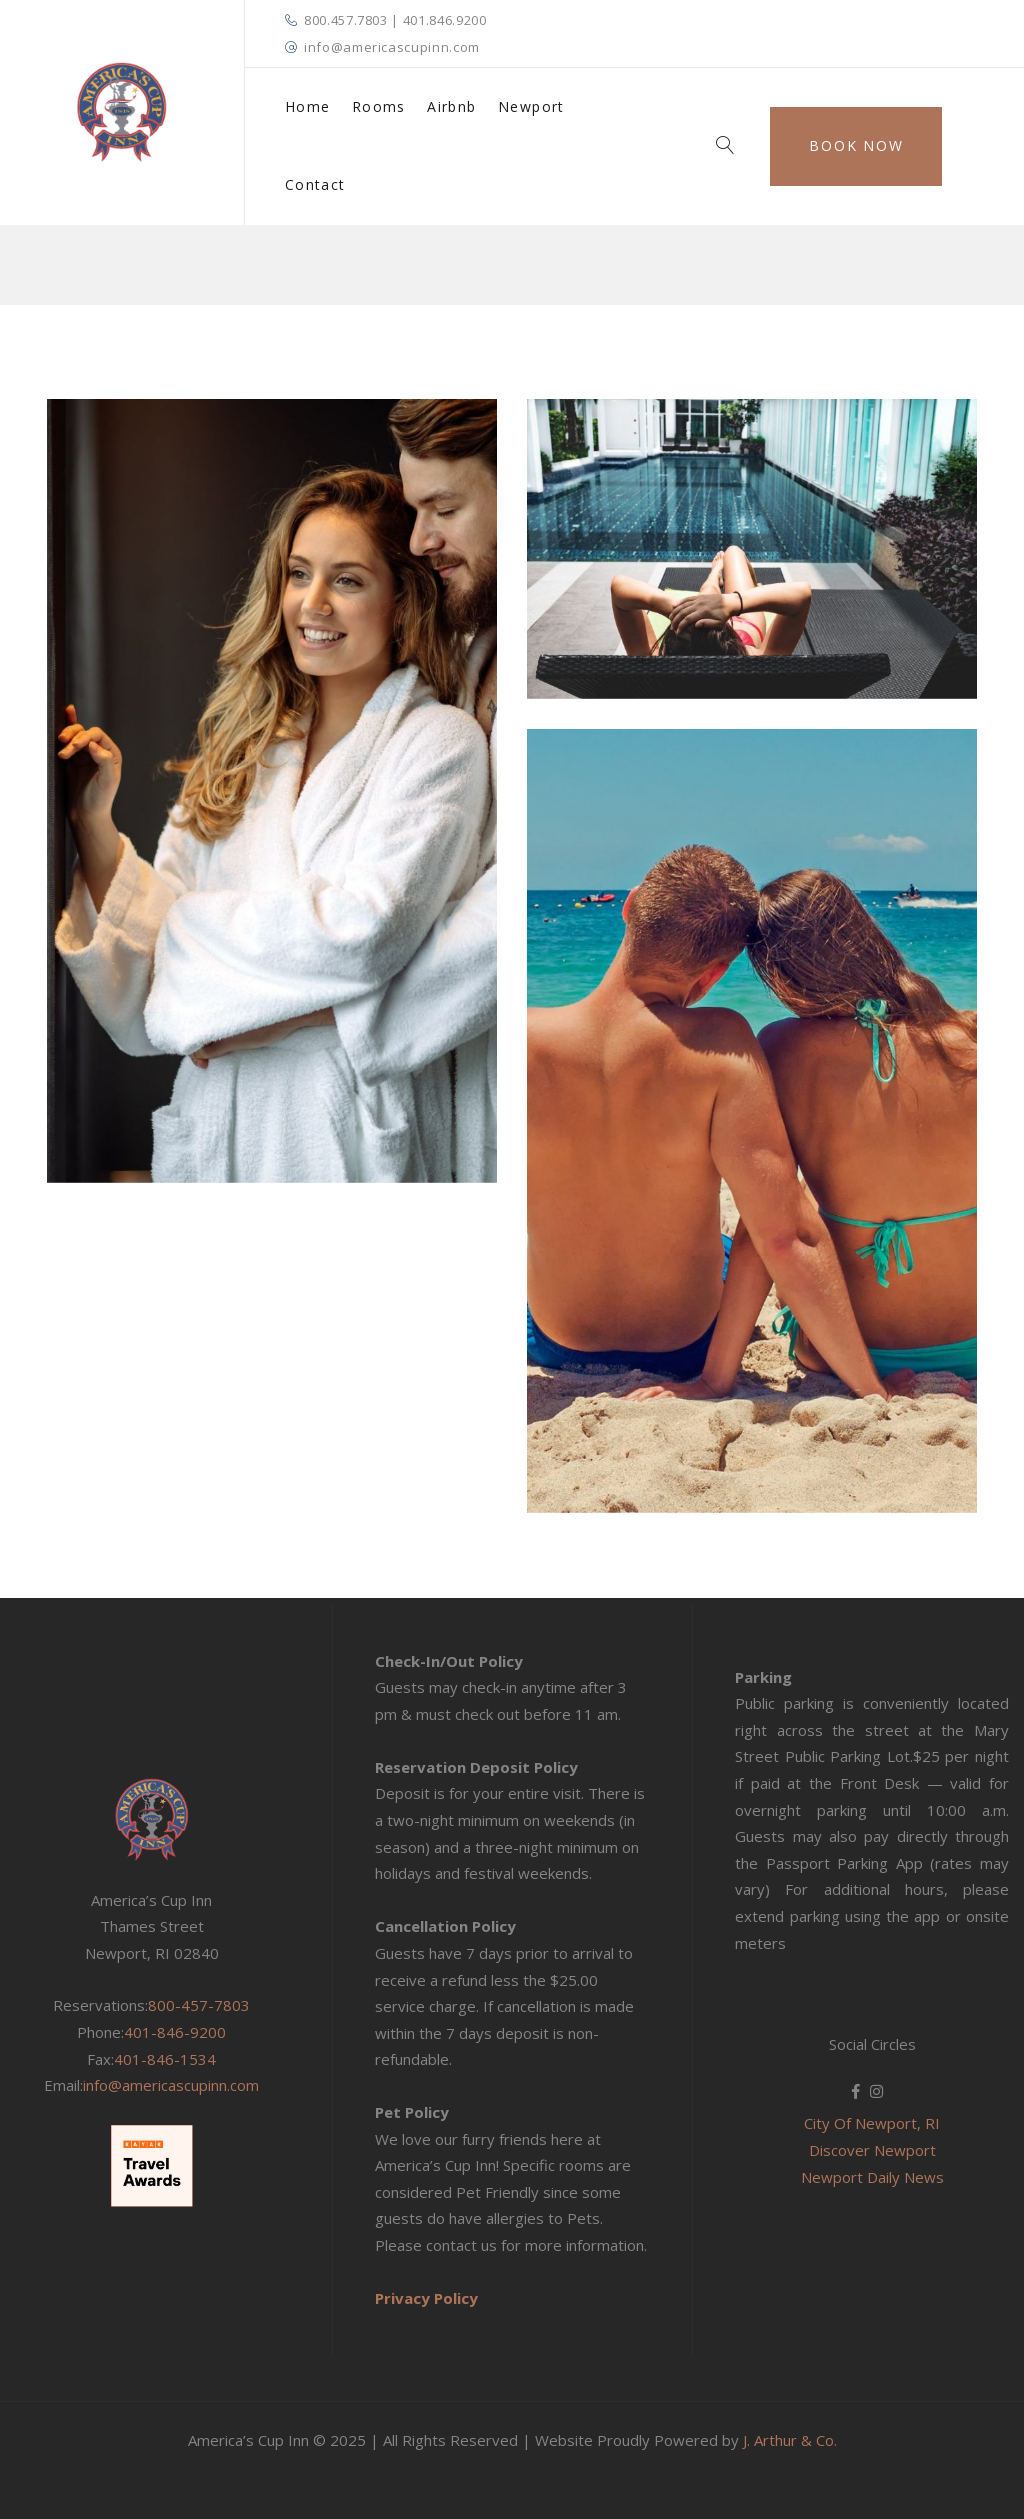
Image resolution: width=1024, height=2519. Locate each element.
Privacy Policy (426, 2298)
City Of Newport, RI (872, 2123)
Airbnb (451, 106)
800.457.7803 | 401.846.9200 (395, 20)
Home (308, 106)
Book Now (856, 145)
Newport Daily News (872, 2177)
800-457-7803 (199, 2005)
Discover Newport (872, 2150)
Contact (315, 184)
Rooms (379, 106)
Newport (531, 106)
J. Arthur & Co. (790, 2440)
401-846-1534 (165, 2059)
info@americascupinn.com (392, 47)
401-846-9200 (175, 2032)
